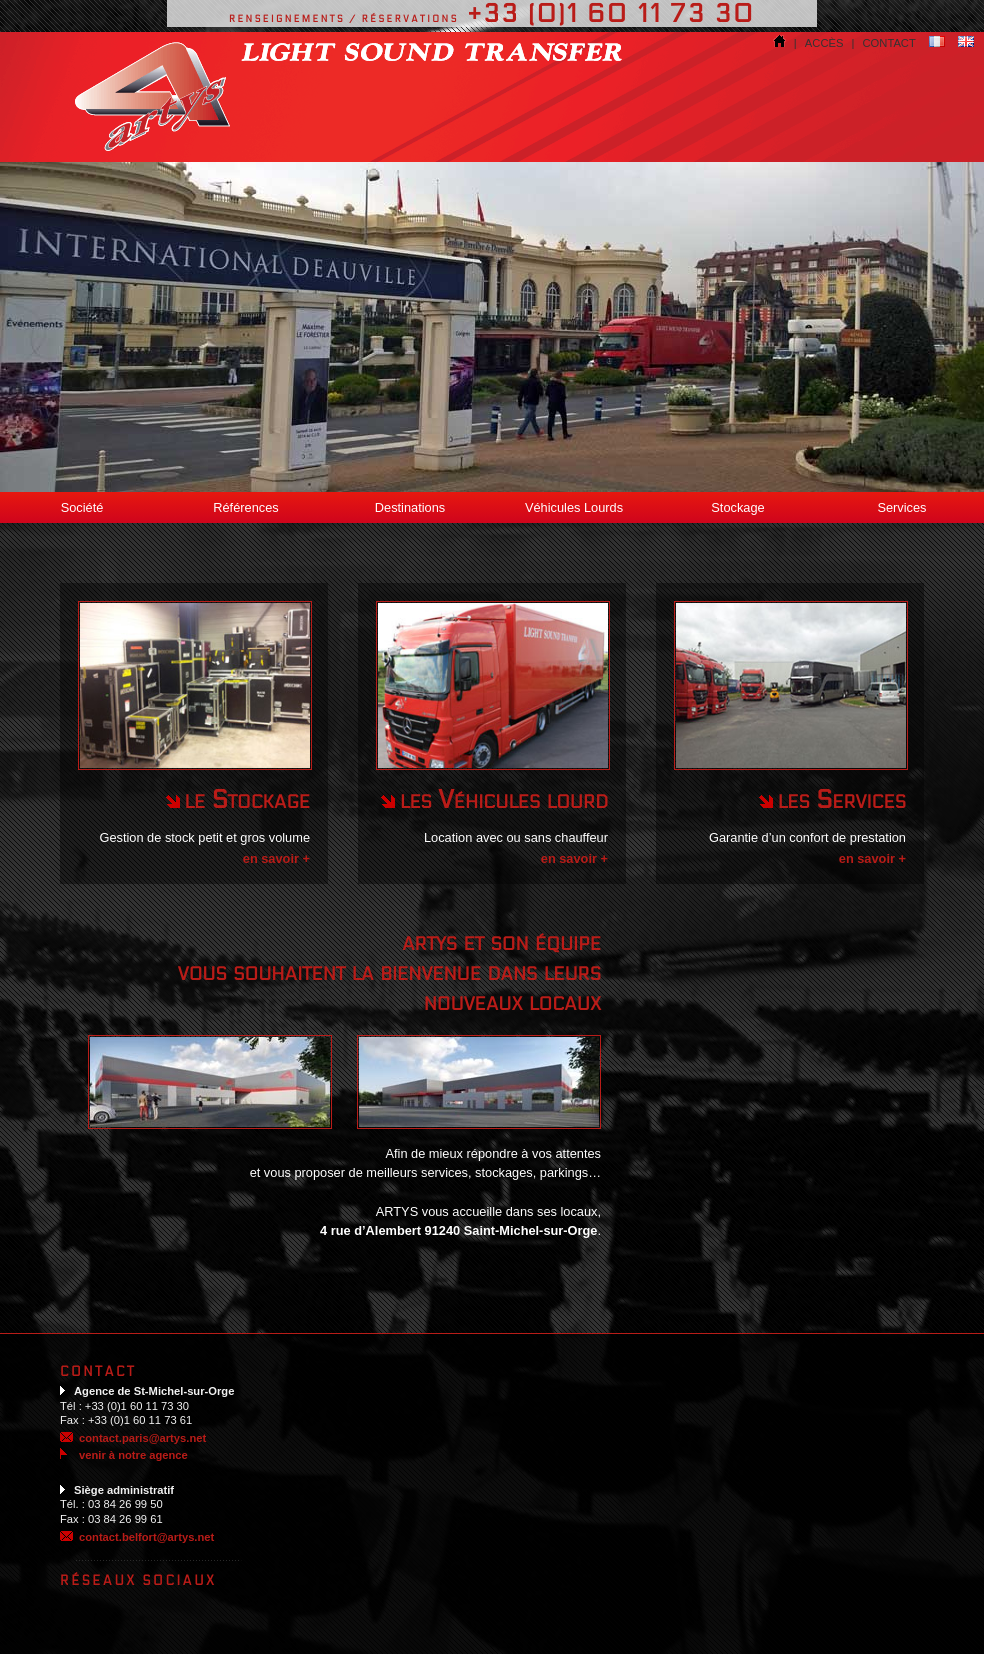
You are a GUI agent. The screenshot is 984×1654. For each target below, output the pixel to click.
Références (245, 507)
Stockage (737, 507)
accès (824, 43)
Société (82, 507)
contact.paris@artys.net (142, 1438)
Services (901, 507)
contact (889, 43)
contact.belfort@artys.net (146, 1537)
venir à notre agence (124, 1455)
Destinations (410, 507)
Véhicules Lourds (574, 507)
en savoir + (276, 858)
